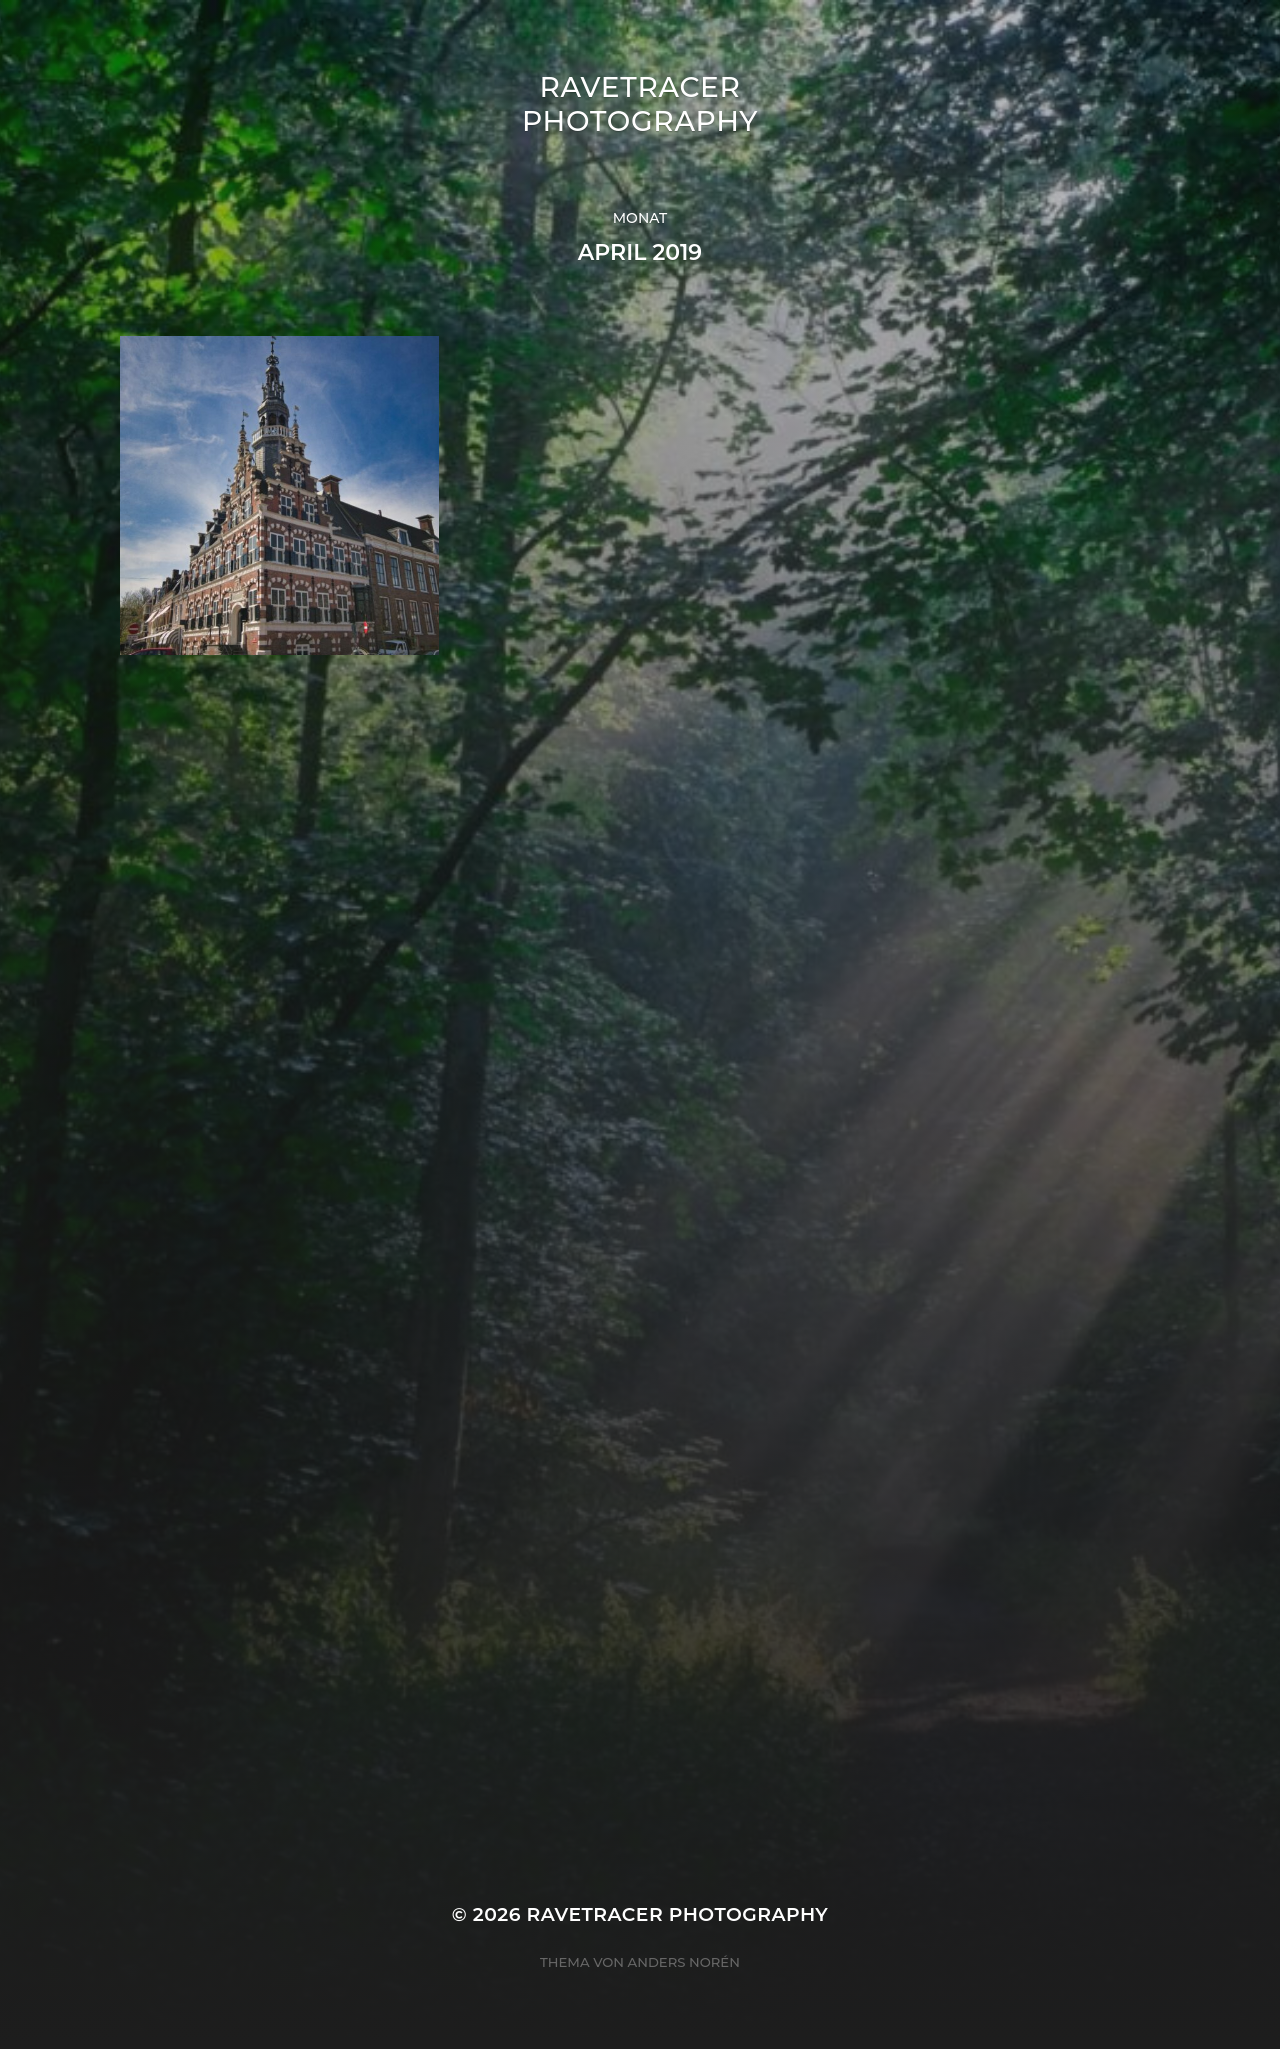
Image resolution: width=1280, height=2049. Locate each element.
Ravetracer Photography (640, 104)
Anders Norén (684, 1962)
